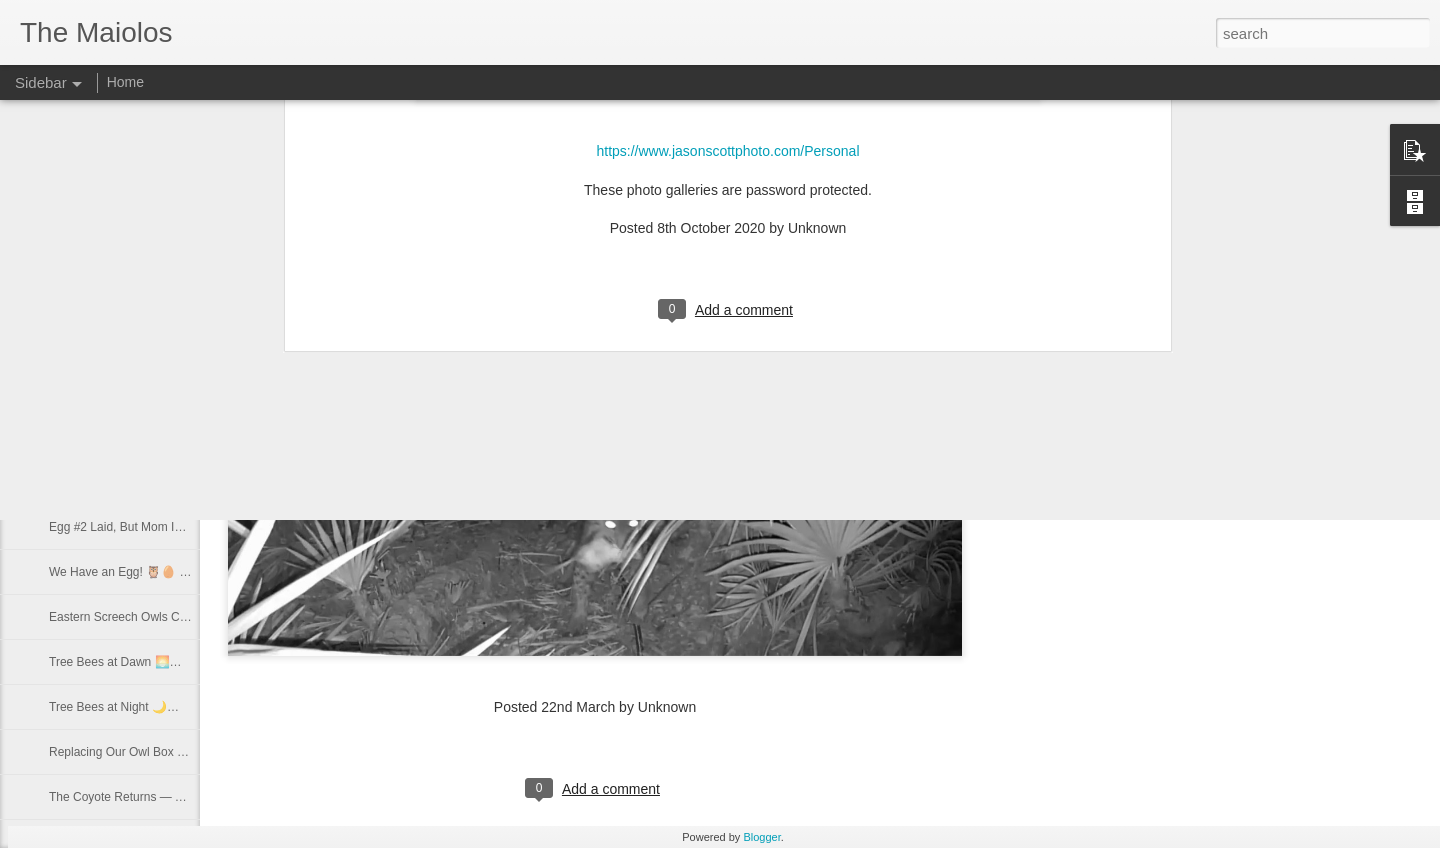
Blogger (761, 837)
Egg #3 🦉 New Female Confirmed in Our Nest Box (186, 482)
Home (125, 82)
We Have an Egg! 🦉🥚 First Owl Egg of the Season (189, 572)
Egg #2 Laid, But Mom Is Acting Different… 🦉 (172, 527)
